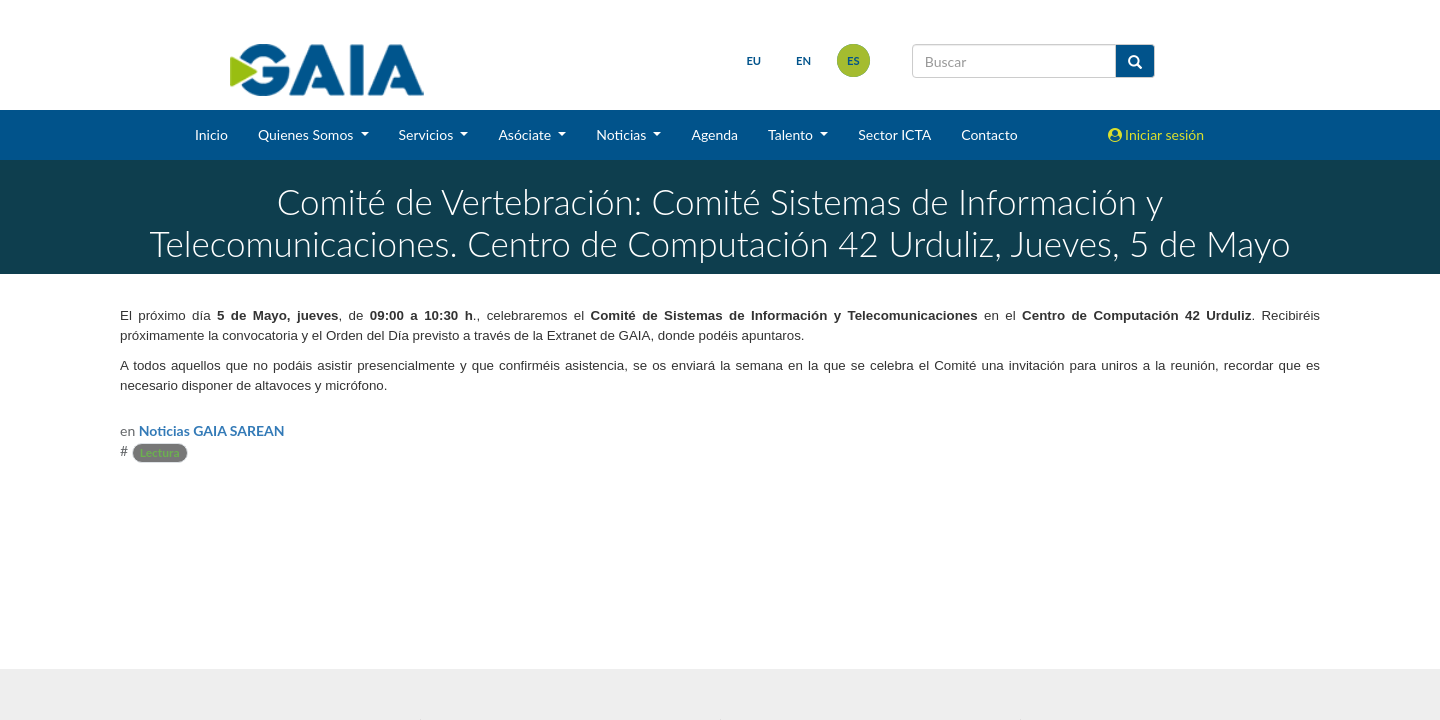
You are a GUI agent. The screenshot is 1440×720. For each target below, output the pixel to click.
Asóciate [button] (526, 134)
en (803, 60)
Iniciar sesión (1156, 134)
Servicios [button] (428, 134)
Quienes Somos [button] (307, 134)
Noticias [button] (623, 134)
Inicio (211, 134)
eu (753, 60)
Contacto (989, 134)
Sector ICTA (894, 134)
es (853, 60)
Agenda (714, 134)
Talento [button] (792, 134)
